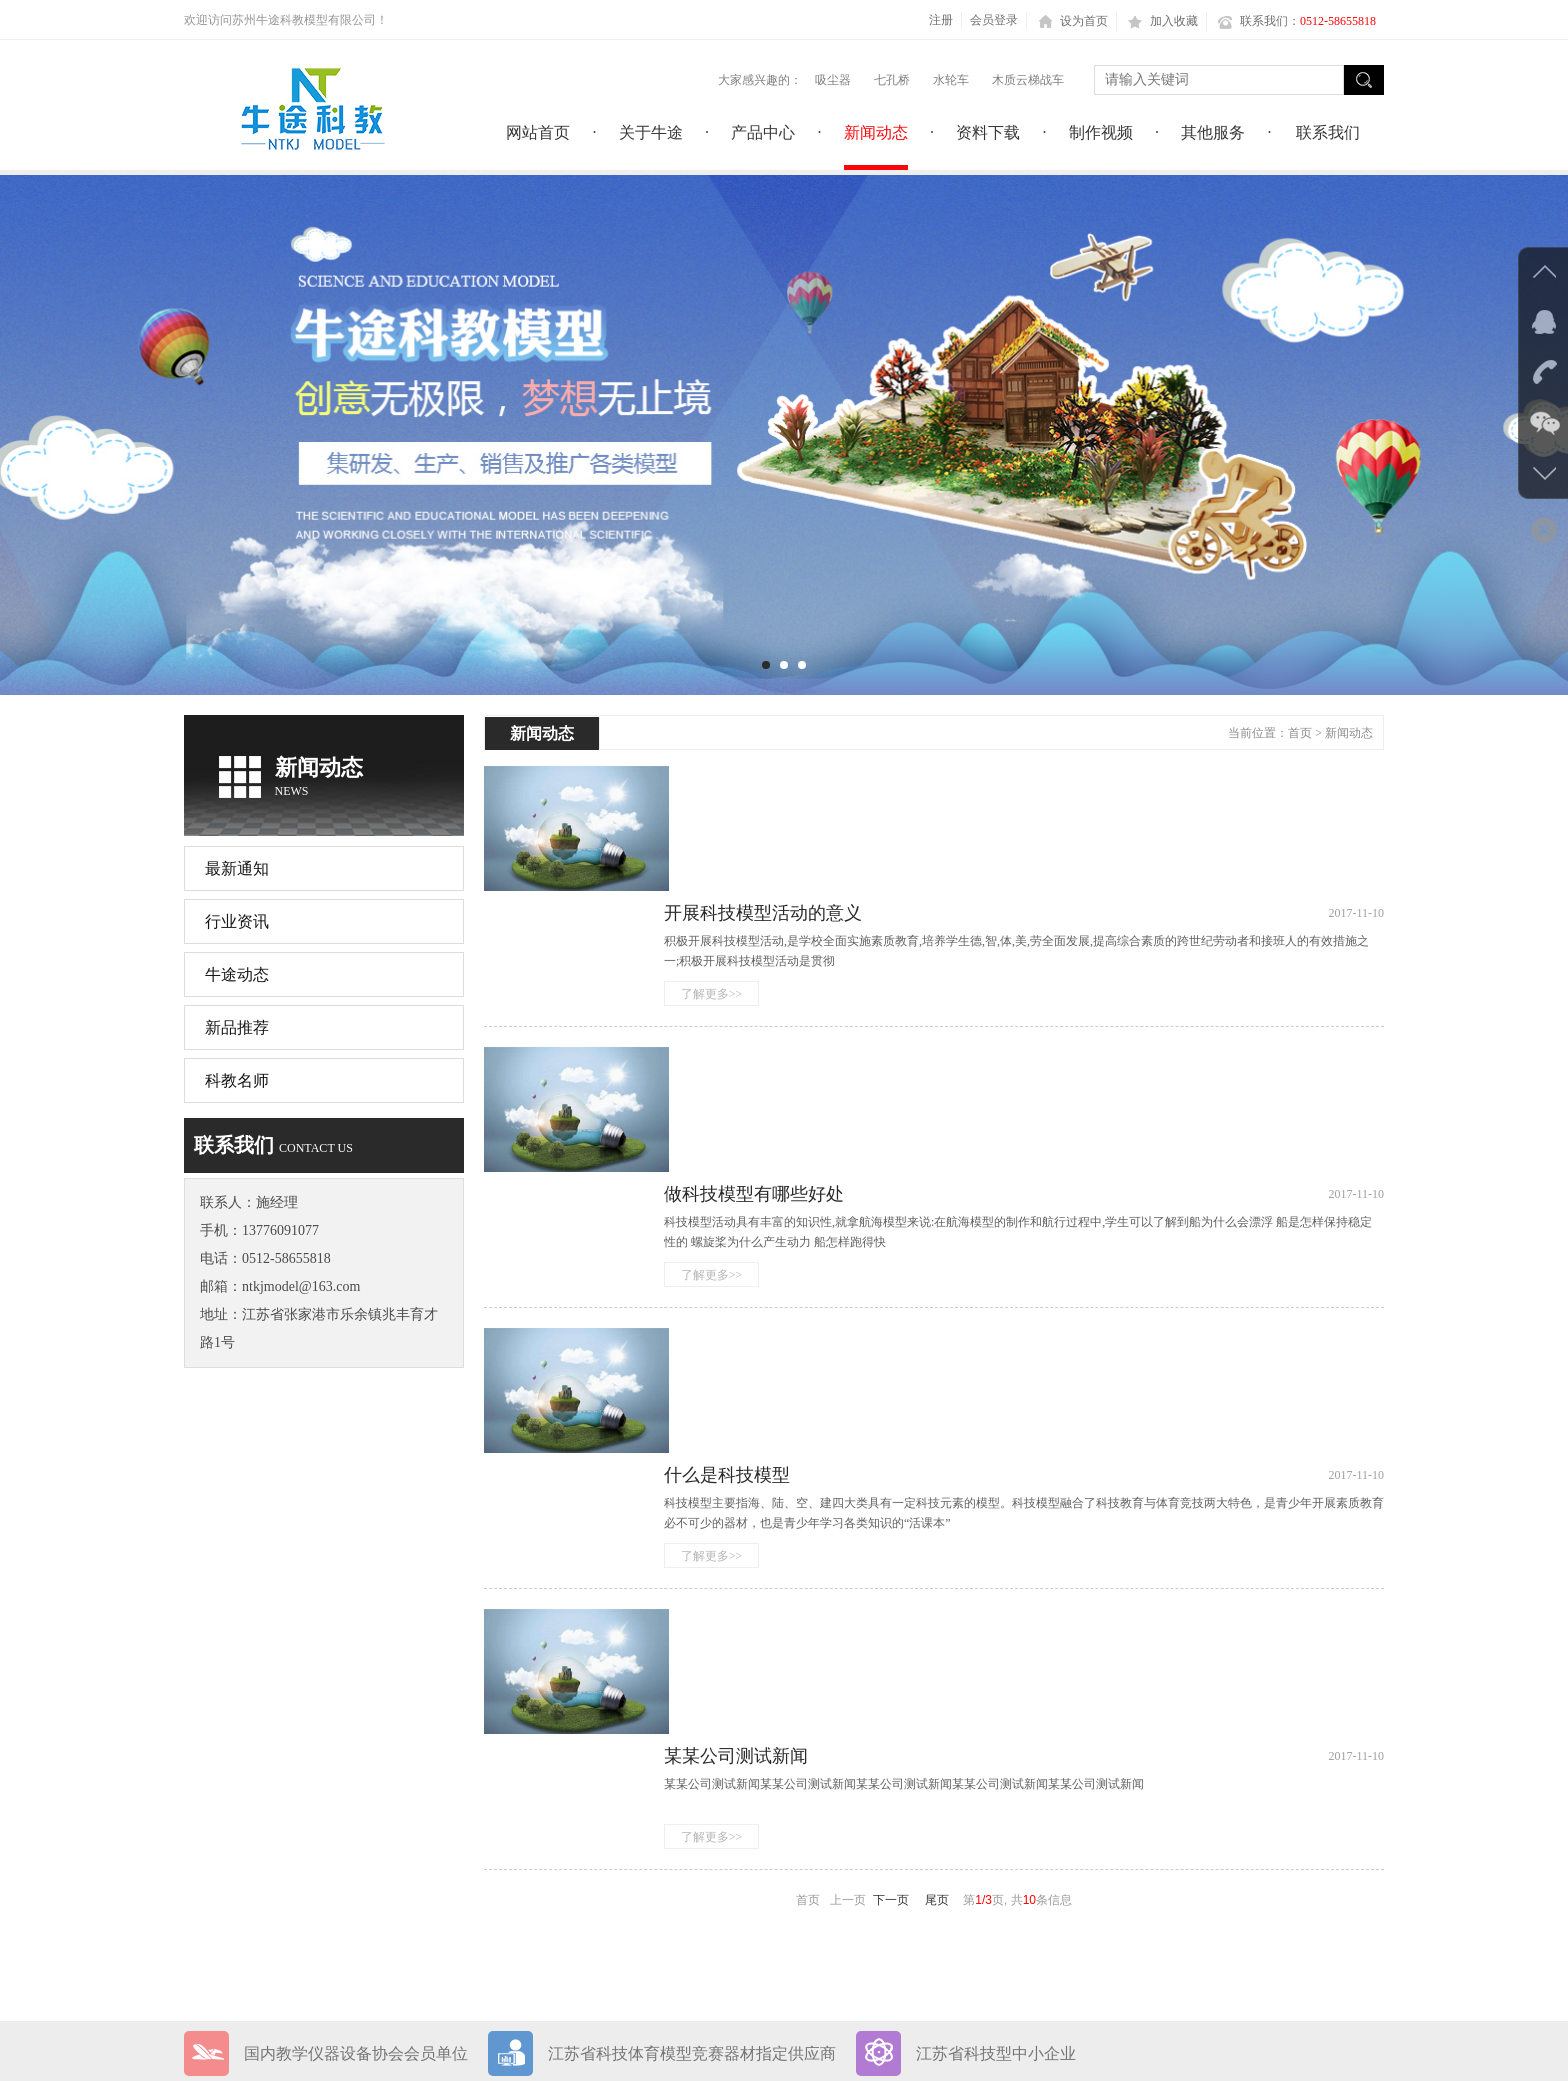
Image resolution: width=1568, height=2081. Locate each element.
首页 (1300, 733)
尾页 (937, 1440)
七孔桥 (892, 80)
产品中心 (212, 1825)
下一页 (891, 1440)
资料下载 (212, 1860)
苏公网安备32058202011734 (916, 1853)
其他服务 (212, 1895)
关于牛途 (347, 1790)
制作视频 (347, 1860)
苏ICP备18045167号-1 (874, 1818)
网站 (306, 2043)
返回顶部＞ (1349, 2043)
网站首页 (212, 1790)
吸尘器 (833, 80)
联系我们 (347, 1895)
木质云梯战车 (1028, 80)
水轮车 (951, 80)
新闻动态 (1349, 733)
